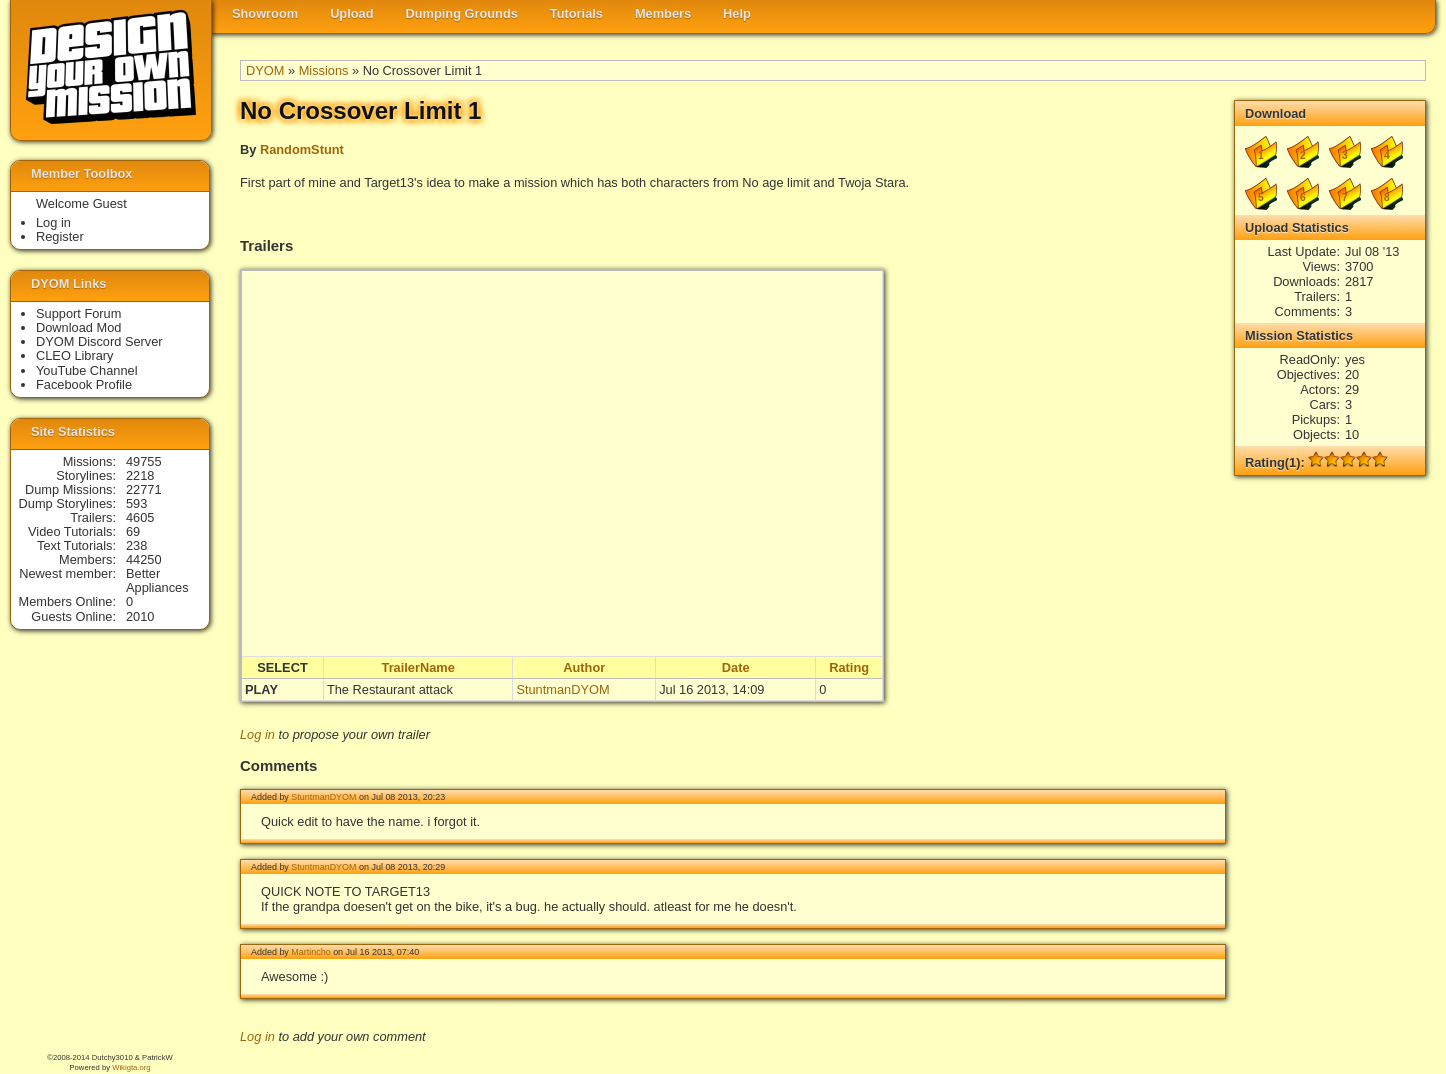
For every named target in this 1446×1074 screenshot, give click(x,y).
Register (60, 236)
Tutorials (576, 13)
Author (584, 667)
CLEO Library (75, 355)
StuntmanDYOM (562, 689)
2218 (140, 475)
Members (663, 13)
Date (736, 667)
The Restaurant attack (390, 689)
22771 (144, 489)
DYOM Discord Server (99, 341)
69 (133, 531)
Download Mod (78, 327)
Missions (324, 70)
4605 (140, 517)
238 (136, 545)
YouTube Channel (87, 370)
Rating (849, 667)
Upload (351, 13)
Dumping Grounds (462, 13)
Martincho (310, 952)
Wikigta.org (131, 1067)
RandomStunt (302, 149)
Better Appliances (157, 580)
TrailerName (418, 667)
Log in (257, 734)
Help (737, 13)
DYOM (265, 70)
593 (136, 503)
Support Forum (78, 313)
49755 (144, 461)
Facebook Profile (84, 384)
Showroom (265, 13)
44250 (144, 559)
